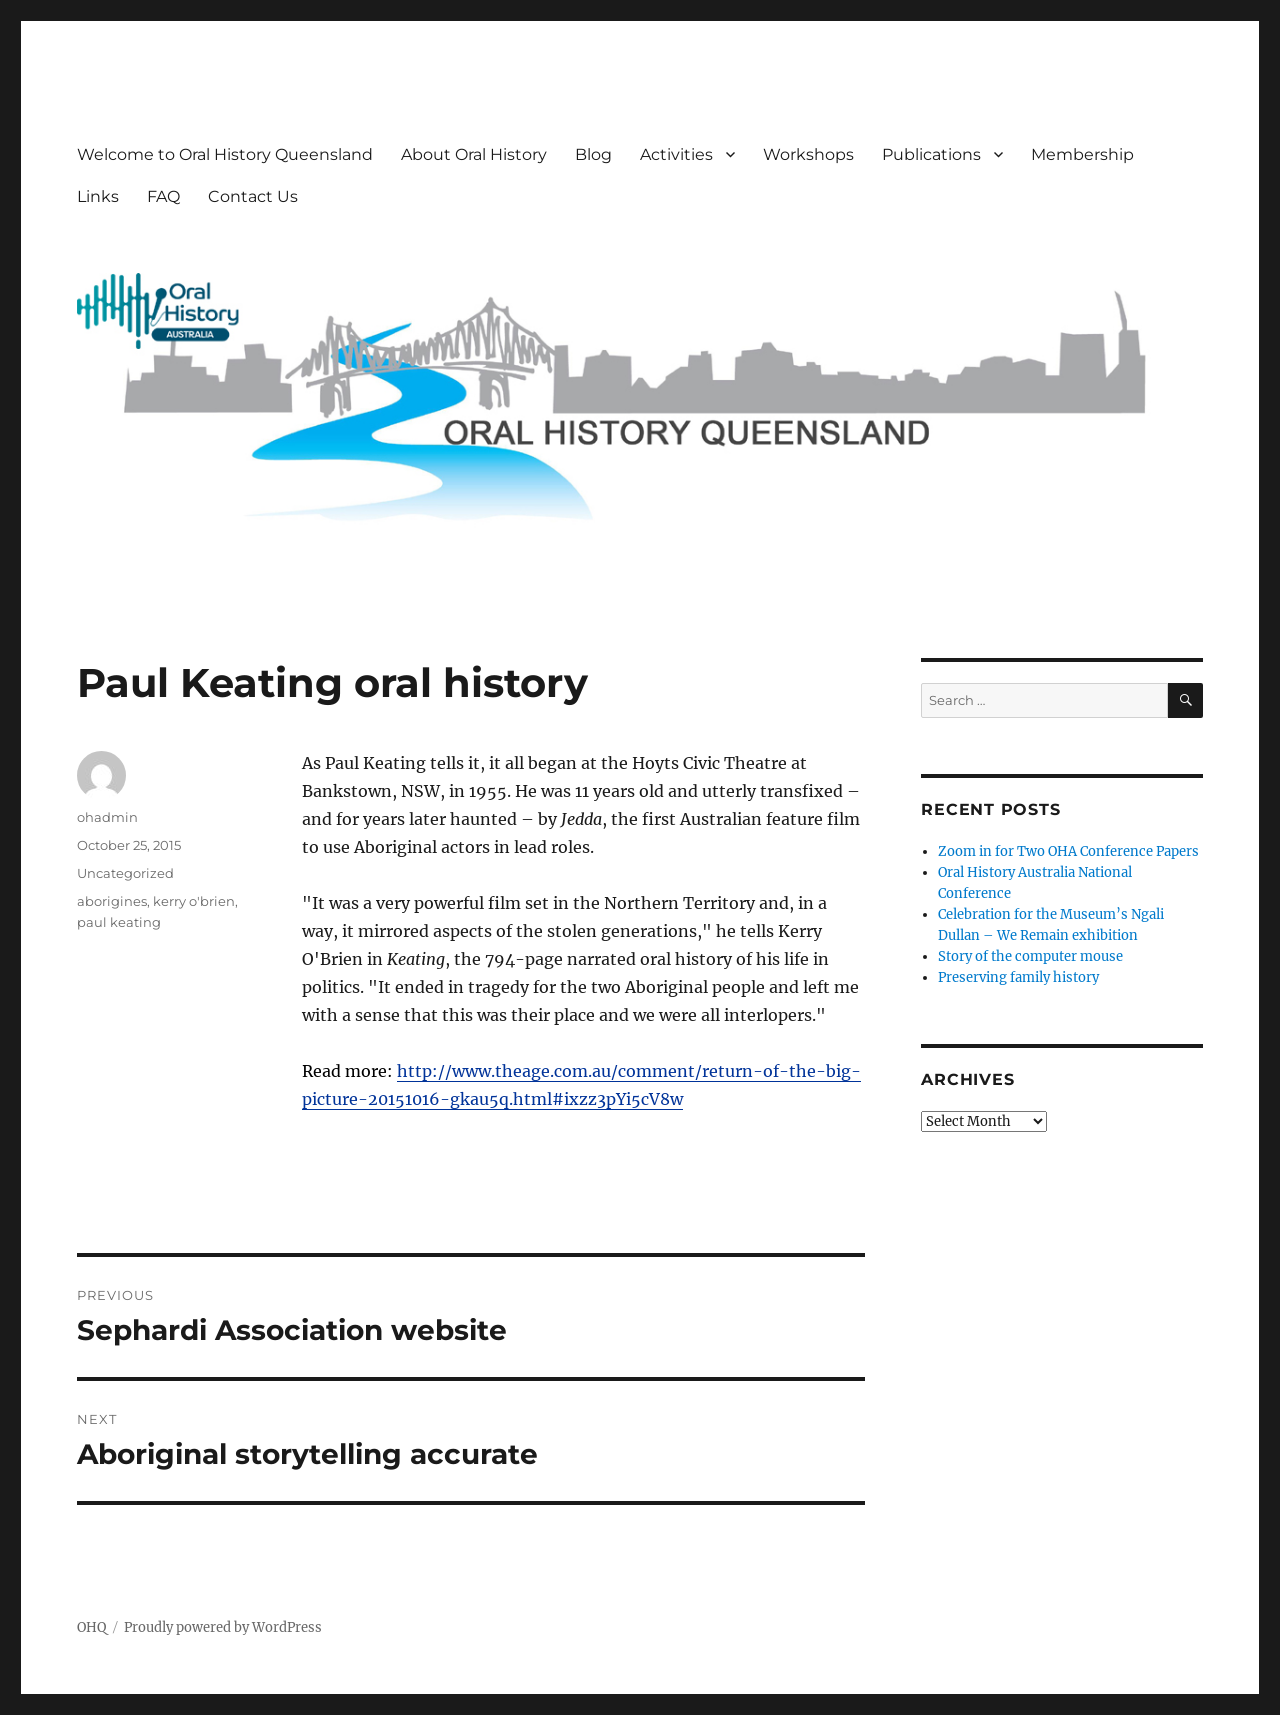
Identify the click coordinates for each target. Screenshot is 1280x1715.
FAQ (163, 196)
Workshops (808, 154)
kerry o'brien (194, 901)
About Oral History (474, 154)
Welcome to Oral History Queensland (225, 154)
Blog (593, 154)
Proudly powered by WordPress (223, 1627)
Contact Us (253, 196)
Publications (931, 154)
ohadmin (107, 817)
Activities (676, 154)
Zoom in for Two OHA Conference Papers (1068, 851)
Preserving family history (1018, 977)
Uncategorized (125, 873)
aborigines (112, 901)
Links (98, 196)
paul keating (119, 922)
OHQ (91, 1627)
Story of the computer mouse (1030, 956)
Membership (1082, 154)
